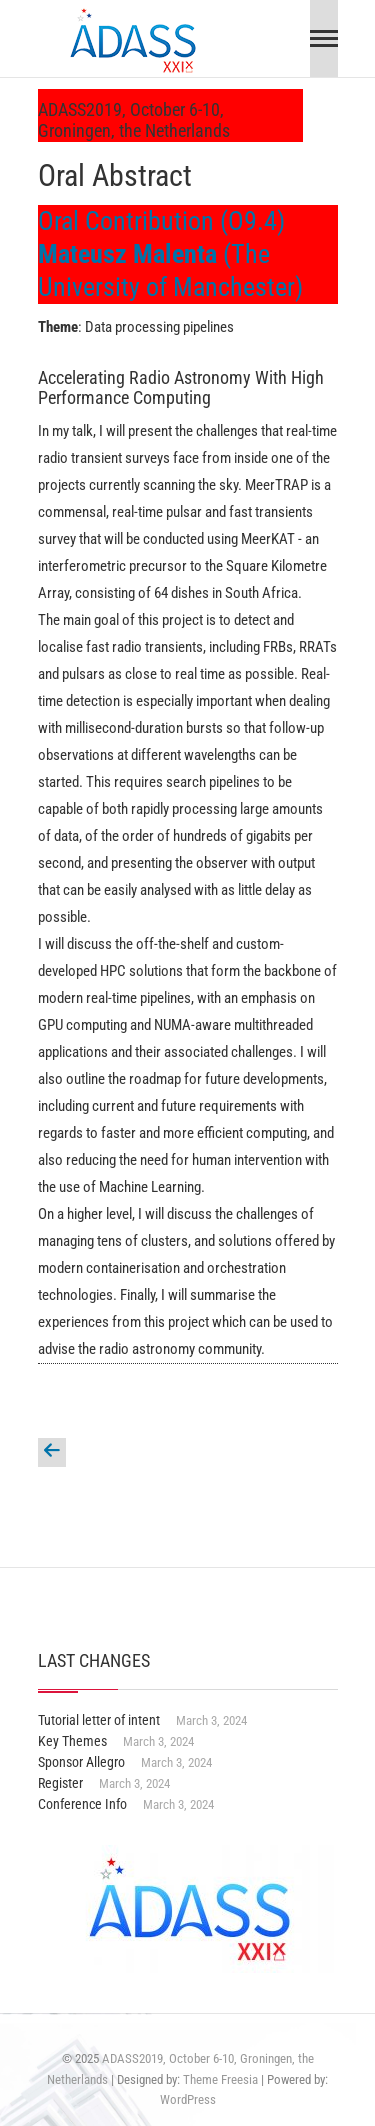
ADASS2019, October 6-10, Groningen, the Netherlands (134, 120)
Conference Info (82, 1804)
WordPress (188, 2099)
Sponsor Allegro (81, 1762)
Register (60, 1783)
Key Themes (72, 1741)
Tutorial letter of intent (99, 1720)
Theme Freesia (220, 2079)
